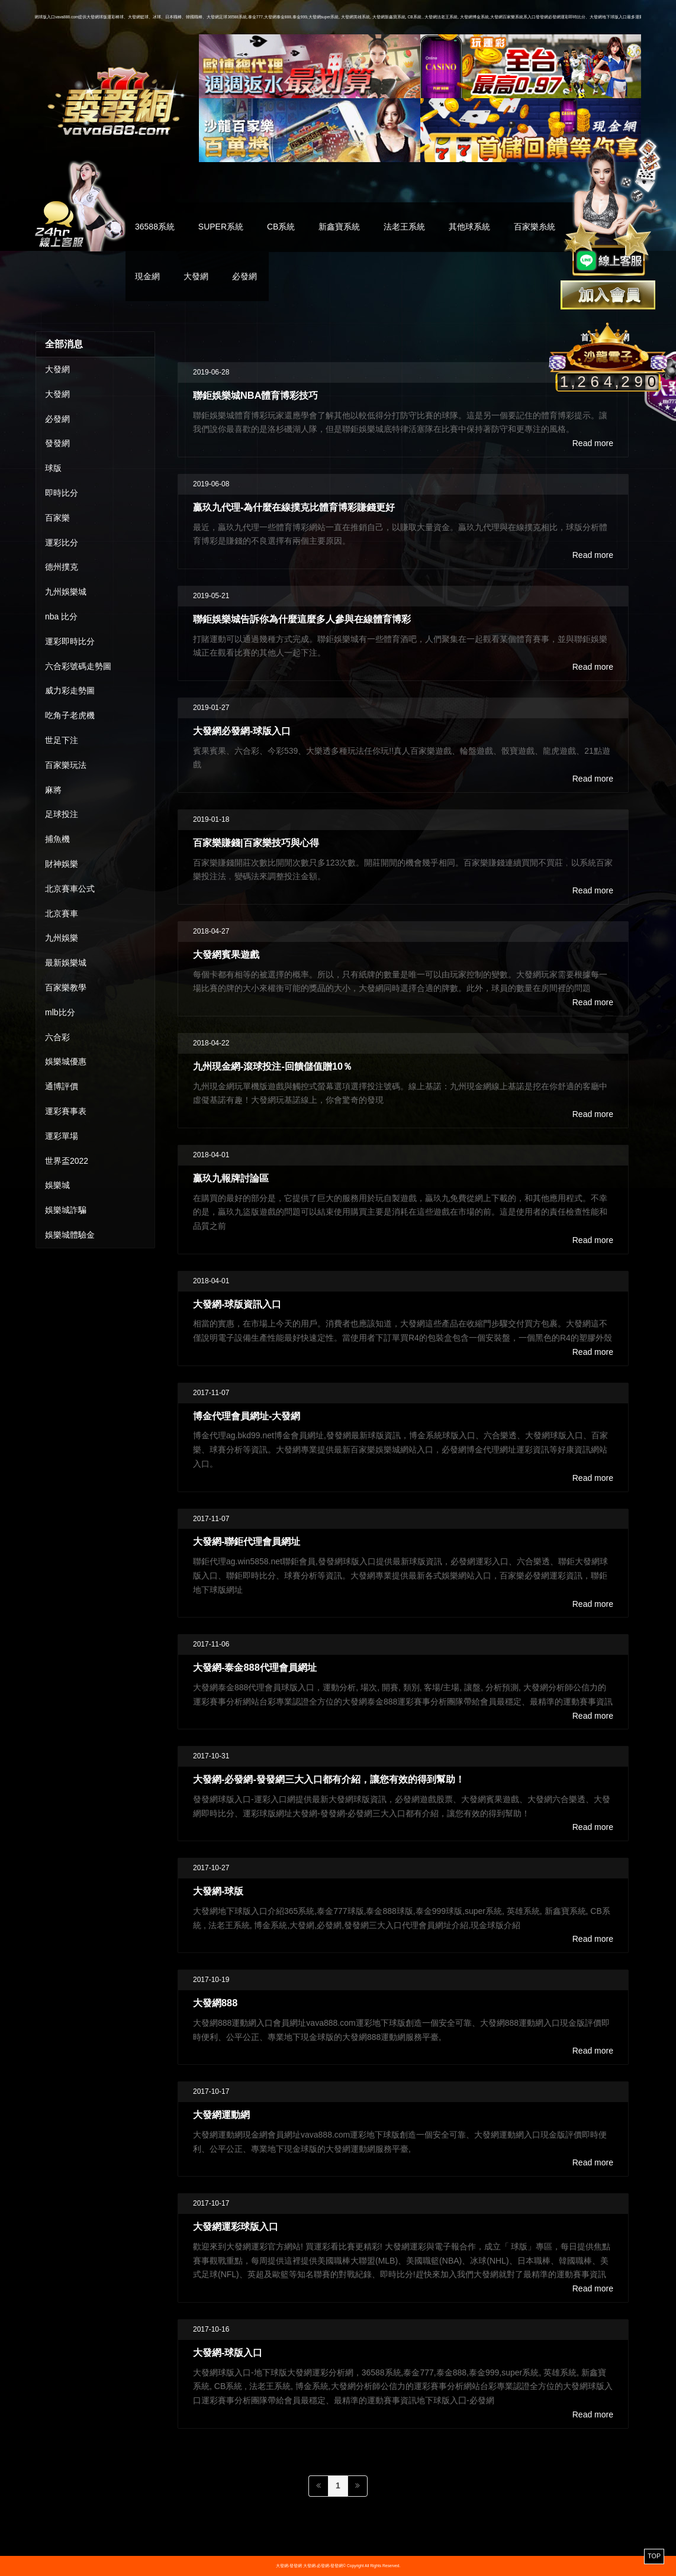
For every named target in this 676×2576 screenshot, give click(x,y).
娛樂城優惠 (65, 1061)
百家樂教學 (65, 987)
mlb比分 (60, 1012)
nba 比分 (61, 616)
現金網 (147, 276)
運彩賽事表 (65, 1111)
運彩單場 (61, 1136)
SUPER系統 (220, 226)
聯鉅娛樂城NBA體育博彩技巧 (255, 395)
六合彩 (57, 1037)
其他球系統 (469, 226)
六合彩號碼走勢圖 (78, 666)
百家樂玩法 (65, 765)
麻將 (53, 790)
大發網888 (215, 2002)
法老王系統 (404, 226)
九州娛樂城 (65, 591)
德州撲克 (61, 567)
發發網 (57, 443)
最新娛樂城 (65, 962)
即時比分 (61, 493)
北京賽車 (61, 913)
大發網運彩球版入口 (235, 2226)
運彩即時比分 (70, 641)
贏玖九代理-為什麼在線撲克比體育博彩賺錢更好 (294, 507)
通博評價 (61, 1086)
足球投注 (61, 814)
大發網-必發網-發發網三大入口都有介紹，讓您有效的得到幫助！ (329, 1779)
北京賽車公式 (70, 888)
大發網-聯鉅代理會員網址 (246, 1541)
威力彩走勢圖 (70, 690)
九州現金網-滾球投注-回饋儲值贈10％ (272, 1066)
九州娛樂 (61, 937)
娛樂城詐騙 (65, 1210)
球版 (53, 468)
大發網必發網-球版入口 (242, 730)
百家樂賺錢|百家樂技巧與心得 (256, 842)
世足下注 (61, 740)
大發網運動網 (221, 2114)
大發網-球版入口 (227, 2352)
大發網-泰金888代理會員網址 (255, 1667)
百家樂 (57, 517)
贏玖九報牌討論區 (231, 1178)
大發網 (196, 276)
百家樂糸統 (534, 226)
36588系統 (155, 226)
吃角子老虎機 (70, 715)
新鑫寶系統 (339, 226)
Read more (592, 443)
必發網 (244, 276)
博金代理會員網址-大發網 (246, 1415)
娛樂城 (57, 1185)
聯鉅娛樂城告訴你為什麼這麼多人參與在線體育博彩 (302, 619)
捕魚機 (57, 839)
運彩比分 (61, 542)
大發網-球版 (218, 1891)
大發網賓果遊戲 (226, 954)
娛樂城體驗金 (70, 1234)
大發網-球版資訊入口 (237, 1304)
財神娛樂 (61, 864)
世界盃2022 (66, 1161)
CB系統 (281, 226)
